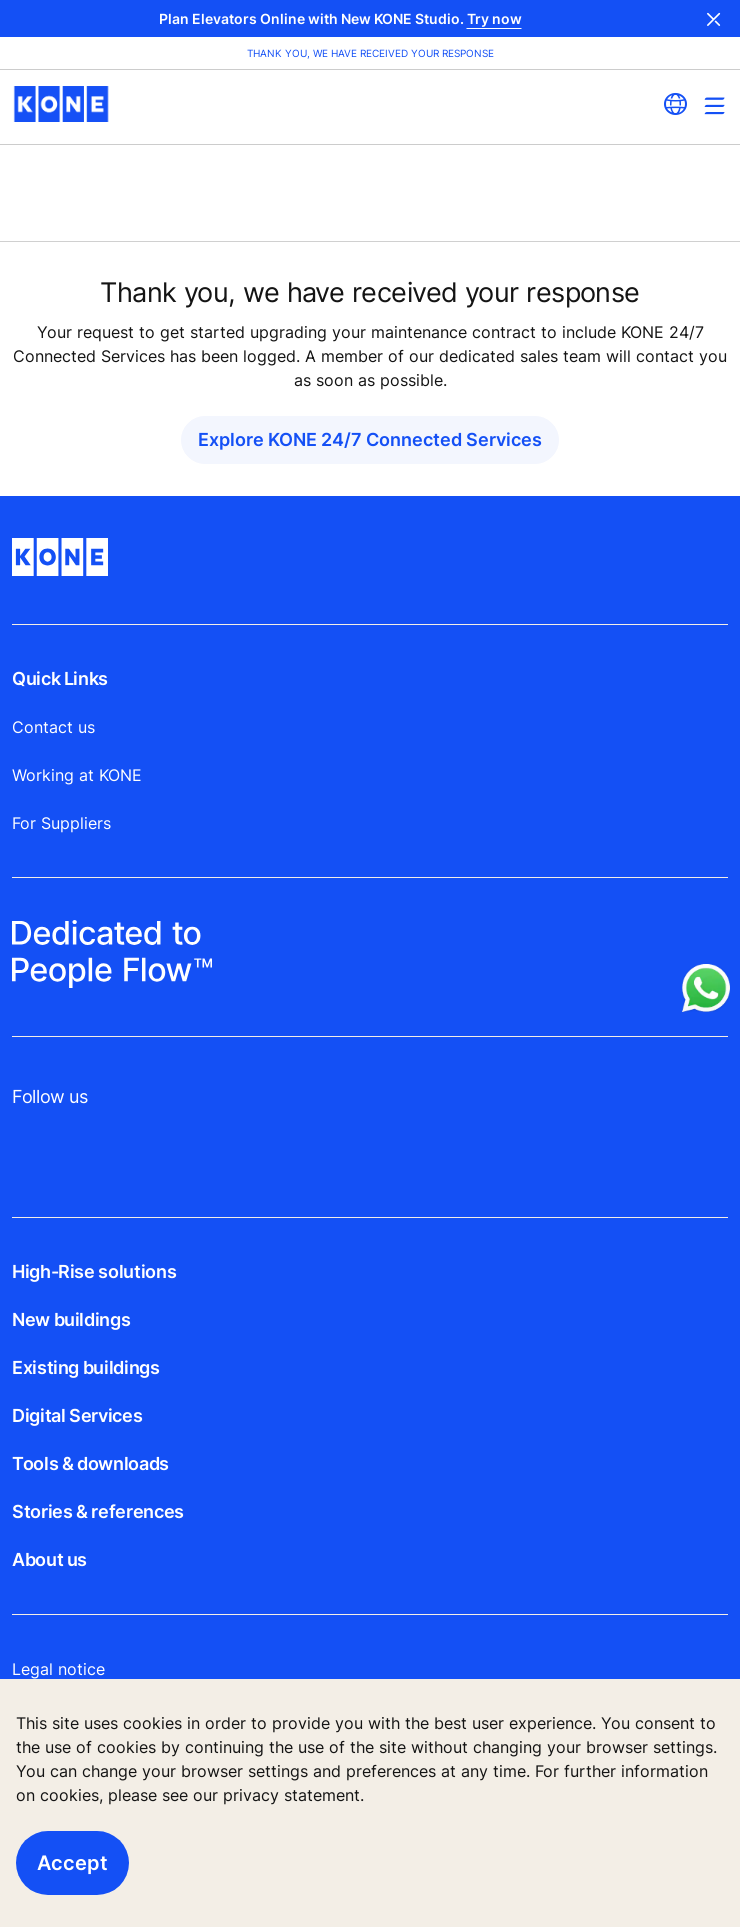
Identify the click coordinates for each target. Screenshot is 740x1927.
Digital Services (77, 1415)
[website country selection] (675, 104)
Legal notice (58, 1669)
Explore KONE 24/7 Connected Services (370, 439)
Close (714, 18)
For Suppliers (61, 823)
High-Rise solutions (94, 1271)
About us (49, 1559)
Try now (494, 18)
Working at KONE (77, 775)
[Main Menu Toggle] (714, 105)
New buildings (71, 1319)
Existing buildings (86, 1367)
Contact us (53, 727)
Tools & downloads (90, 1463)
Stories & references (98, 1511)
